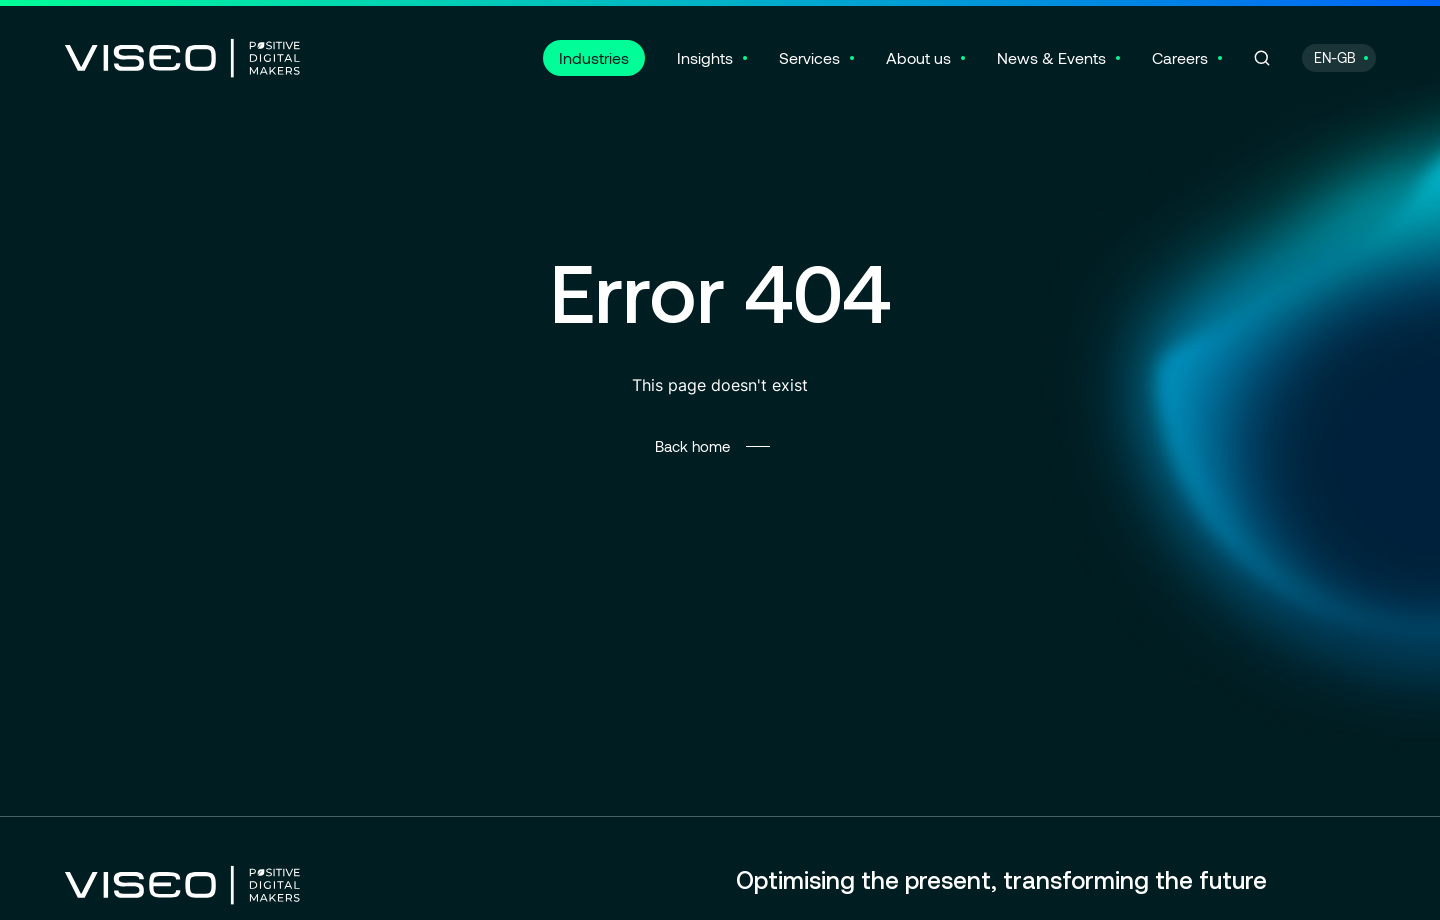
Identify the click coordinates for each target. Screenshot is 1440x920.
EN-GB (1335, 57)
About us (918, 57)
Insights (705, 57)
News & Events (1051, 57)
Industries (594, 57)
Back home (692, 446)
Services (809, 57)
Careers (1180, 57)
